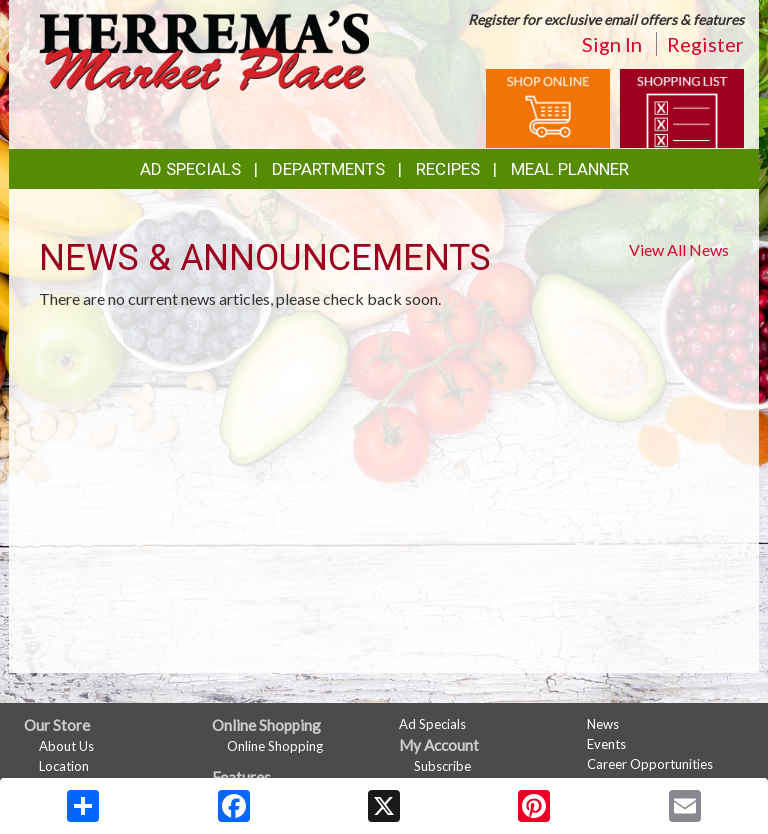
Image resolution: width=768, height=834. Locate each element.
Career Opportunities (650, 764)
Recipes (448, 169)
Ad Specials (190, 169)
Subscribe (442, 766)
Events (606, 744)
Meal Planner (570, 169)
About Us (66, 746)
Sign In (612, 44)
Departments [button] (328, 169)
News (603, 724)
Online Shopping (275, 746)
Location (64, 766)
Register (705, 44)
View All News (679, 249)
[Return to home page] (204, 48)
